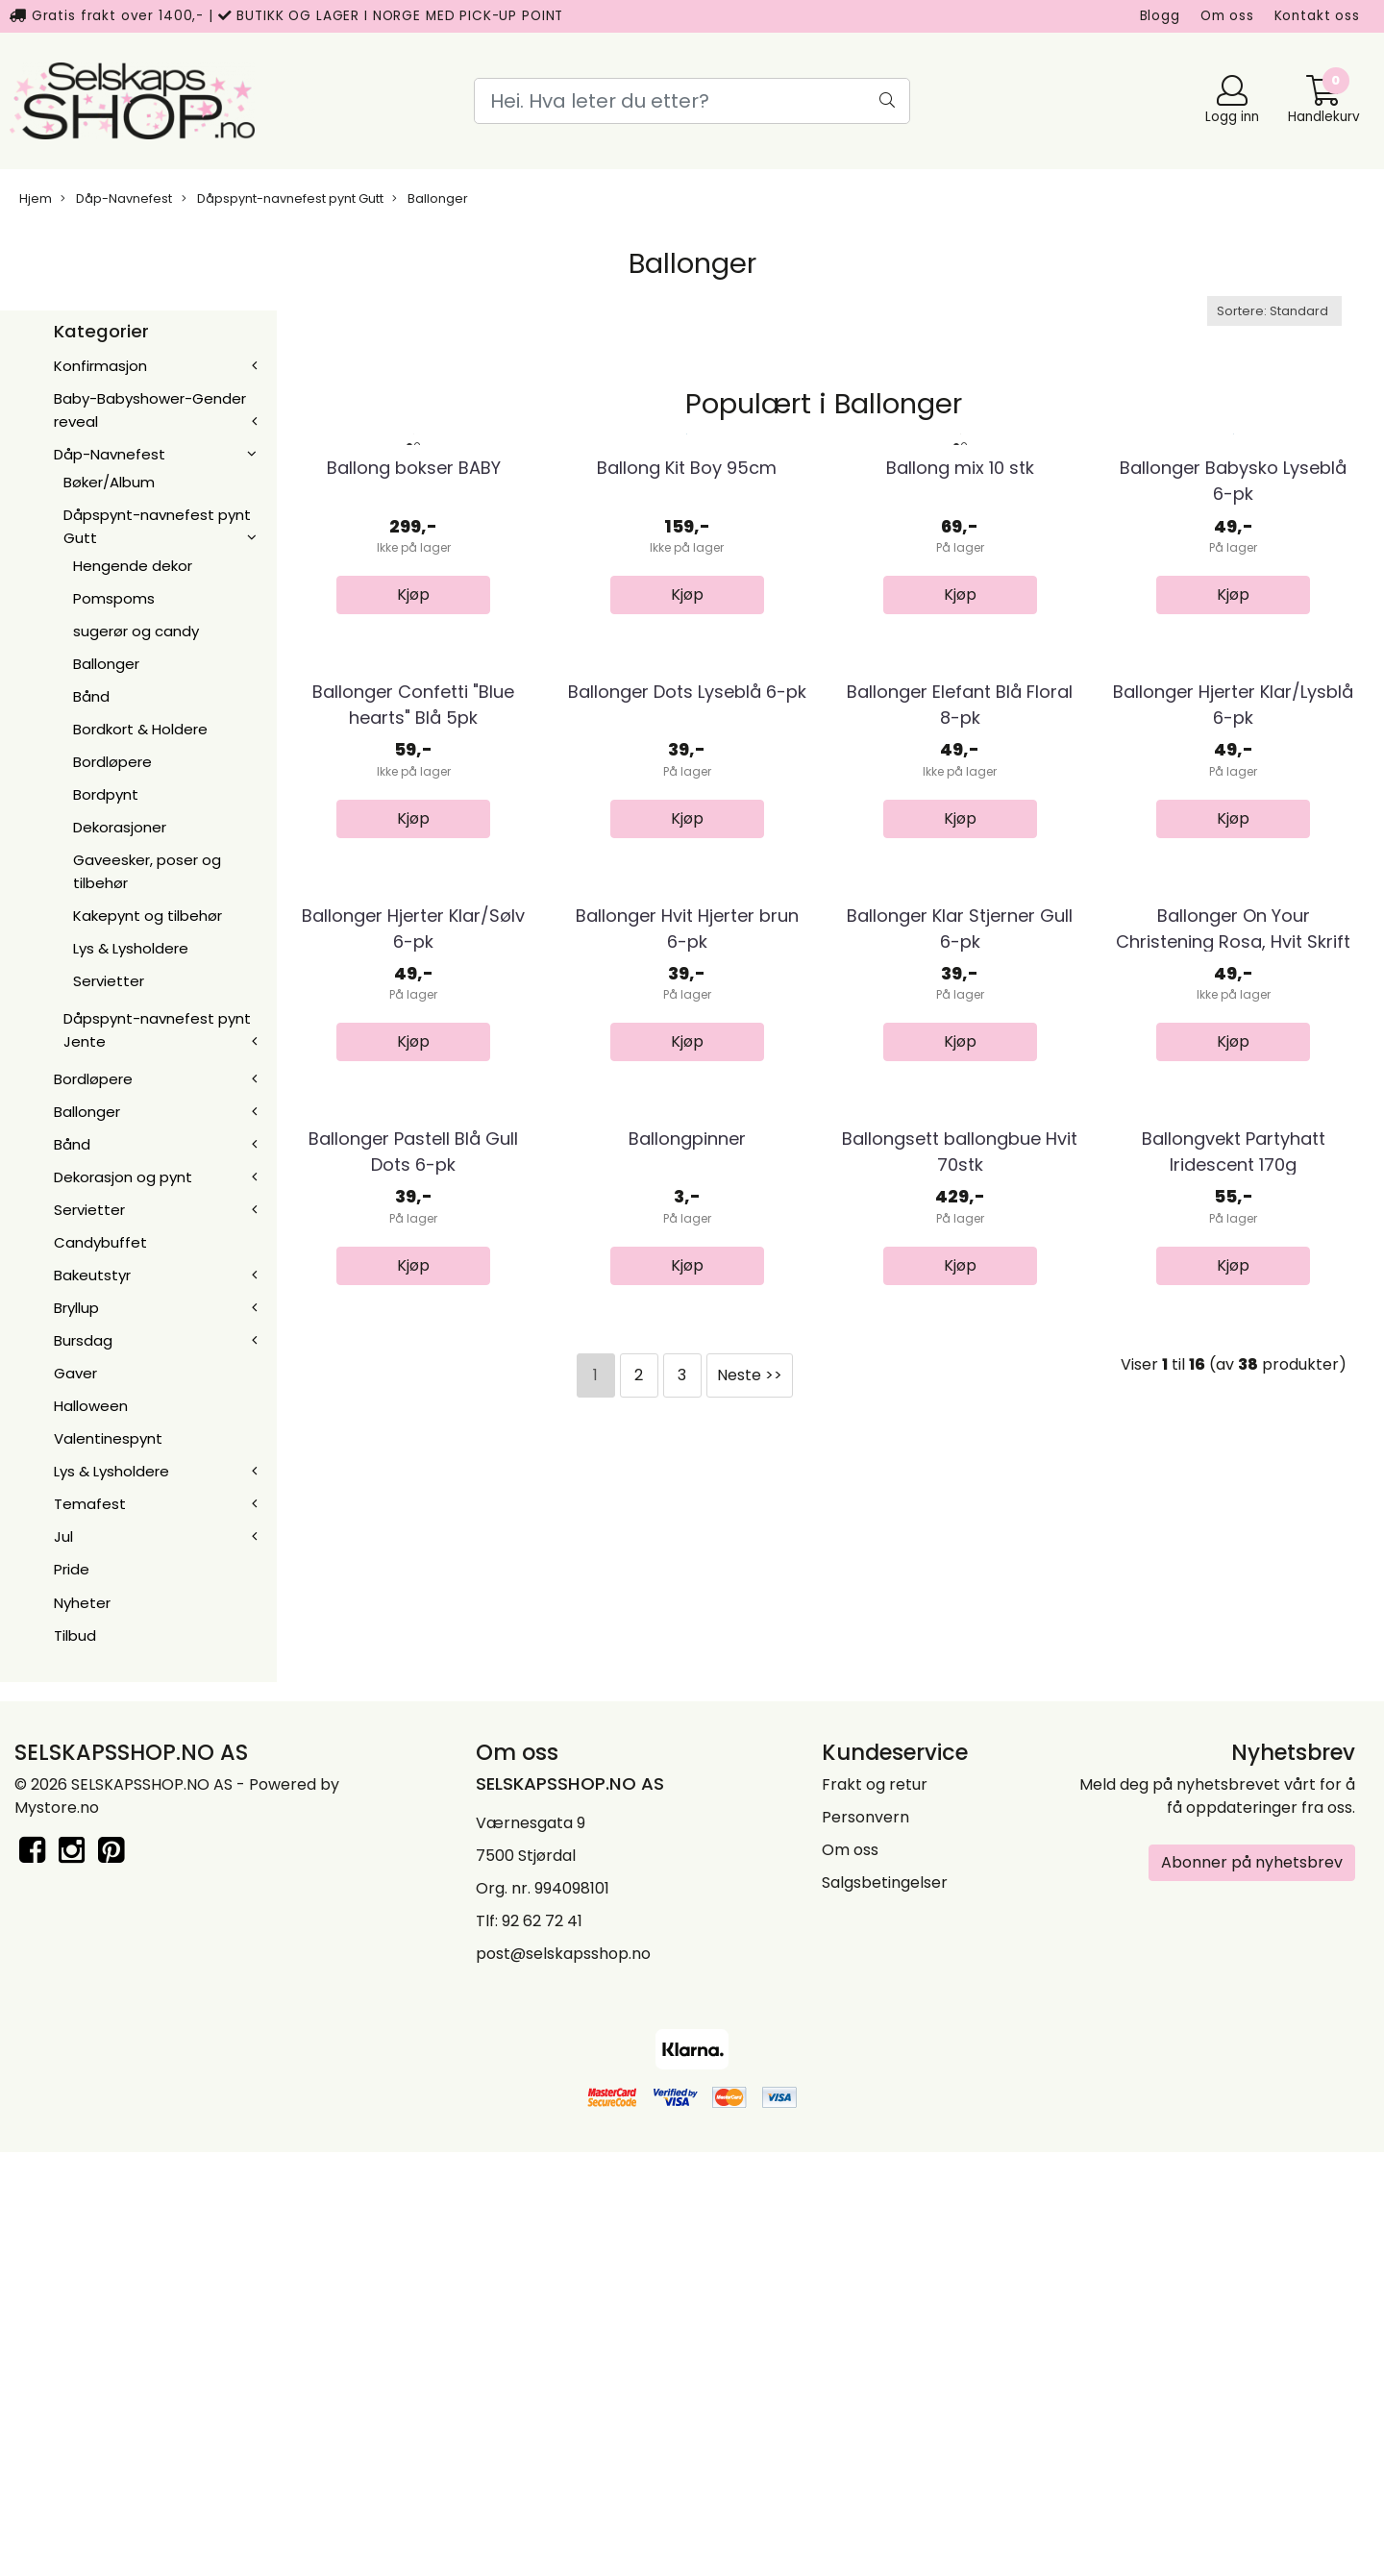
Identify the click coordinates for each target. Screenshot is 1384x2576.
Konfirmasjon (100, 366)
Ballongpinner (687, 1818)
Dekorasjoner (119, 827)
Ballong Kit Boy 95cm (687, 638)
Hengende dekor (132, 566)
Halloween (91, 1406)
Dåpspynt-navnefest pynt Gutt (282, 198)
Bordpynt (105, 794)
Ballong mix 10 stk (960, 638)
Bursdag (83, 1340)
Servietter (108, 981)
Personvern (865, 2240)
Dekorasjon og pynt (123, 1177)
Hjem (35, 198)
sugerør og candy (136, 631)
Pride (71, 1569)
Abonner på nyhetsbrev (1252, 2285)
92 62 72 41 (542, 2344)
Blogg (1160, 16)
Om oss (1227, 16)
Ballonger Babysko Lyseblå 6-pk (1233, 651)
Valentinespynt (108, 1438)
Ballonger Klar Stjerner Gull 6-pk (960, 1437)
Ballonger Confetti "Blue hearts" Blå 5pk (413, 1044)
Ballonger (430, 198)
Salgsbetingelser (885, 2305)
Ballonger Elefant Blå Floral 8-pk (960, 1044)
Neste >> (749, 2054)
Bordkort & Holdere (140, 729)
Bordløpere (112, 762)
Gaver (75, 1373)
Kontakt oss (1317, 16)
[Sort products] (1274, 311)
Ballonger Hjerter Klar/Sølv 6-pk (413, 1437)
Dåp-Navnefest (116, 198)
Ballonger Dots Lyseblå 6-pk (687, 1031)
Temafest (90, 1504)
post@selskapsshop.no (563, 2376)
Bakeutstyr (92, 1275)
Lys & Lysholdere (130, 948)
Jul (63, 1536)
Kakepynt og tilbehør (147, 915)
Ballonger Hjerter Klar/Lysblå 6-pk (1233, 1044)
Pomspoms (114, 598)
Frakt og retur (874, 2207)
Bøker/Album (109, 482)
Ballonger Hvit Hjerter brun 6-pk (687, 1437)
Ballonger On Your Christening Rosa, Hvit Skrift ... (1233, 1450)
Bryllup (76, 1308)
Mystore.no (56, 2230)
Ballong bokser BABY (414, 638)
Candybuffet (100, 1242)
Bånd (91, 696)
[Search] (691, 101)
